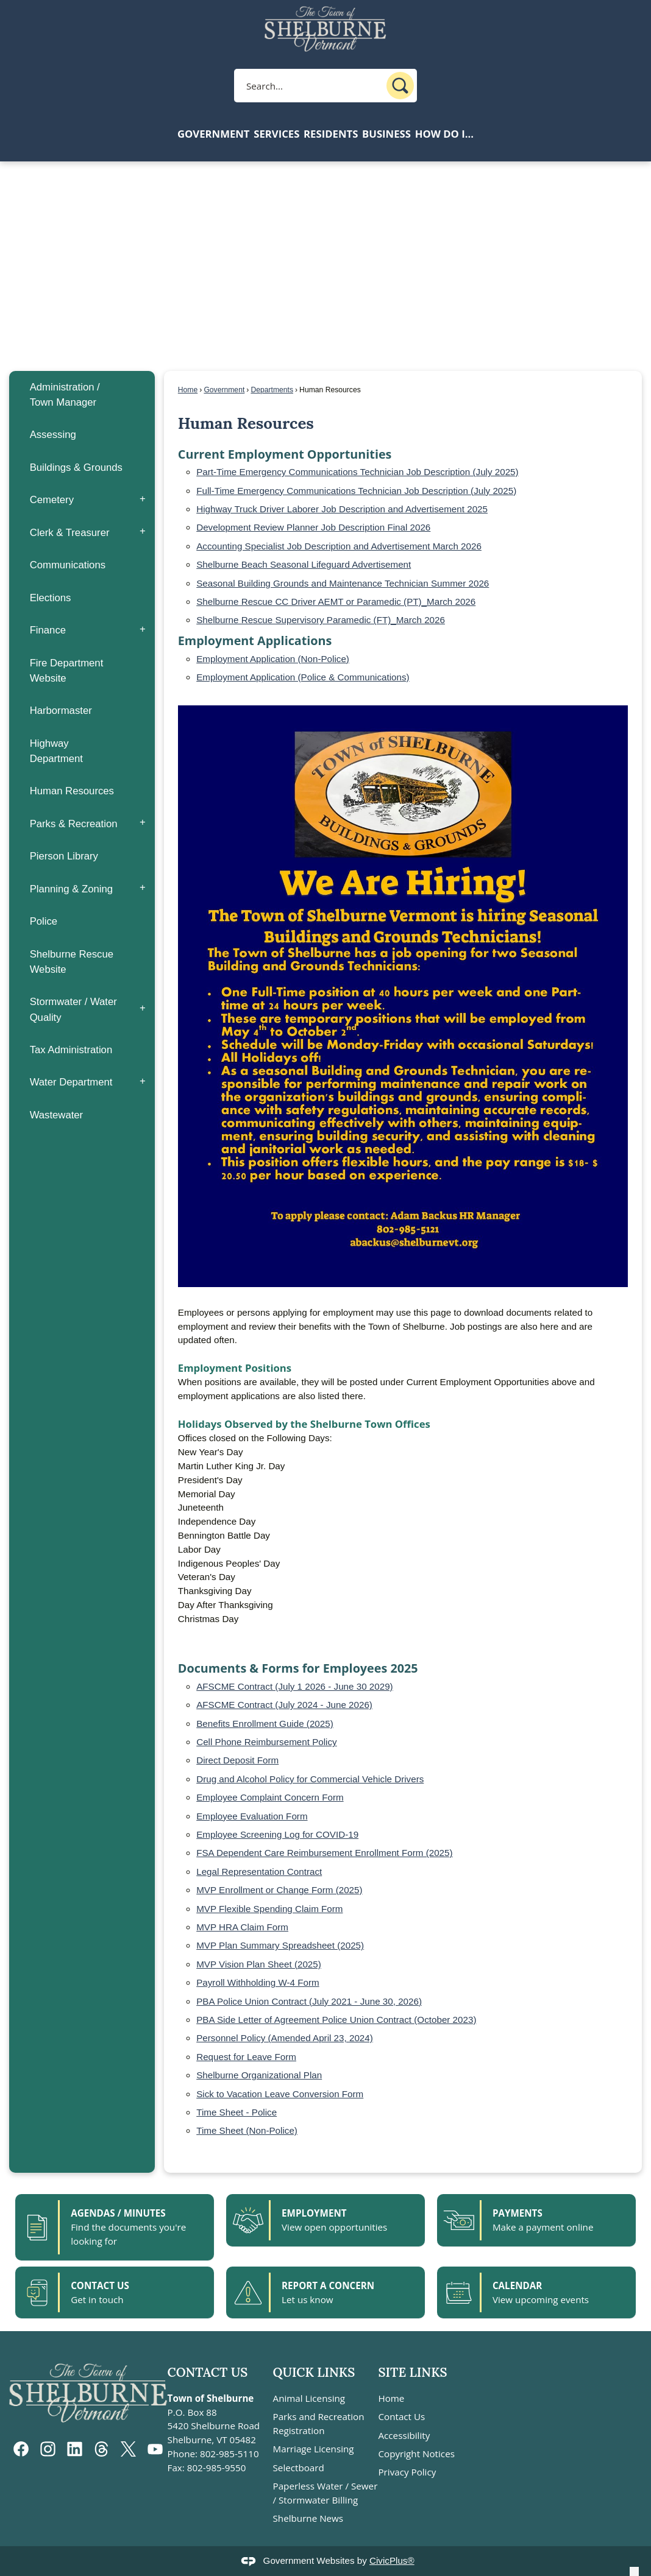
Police (44, 921)
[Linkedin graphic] (74, 2449)
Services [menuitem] (276, 134)
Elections (50, 598)
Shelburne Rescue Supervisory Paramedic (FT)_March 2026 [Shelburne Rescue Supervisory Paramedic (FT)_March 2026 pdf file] (320, 620)
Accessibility (404, 2435)
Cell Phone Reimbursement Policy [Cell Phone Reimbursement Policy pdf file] (266, 1742)
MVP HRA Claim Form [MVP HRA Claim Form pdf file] (242, 1927)
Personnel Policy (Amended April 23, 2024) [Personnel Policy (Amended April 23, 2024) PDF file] (284, 2038)
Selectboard (298, 2467)
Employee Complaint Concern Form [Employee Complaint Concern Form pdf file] (269, 1797)
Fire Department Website (67, 670)
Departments (272, 390)
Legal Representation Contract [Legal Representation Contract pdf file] (259, 1871)
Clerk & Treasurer (70, 532)
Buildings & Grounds (76, 467)
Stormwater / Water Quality (73, 1009)
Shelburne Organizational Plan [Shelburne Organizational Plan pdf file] (259, 2075)
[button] (400, 85)
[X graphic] (128, 2449)
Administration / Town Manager (65, 394)
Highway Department (56, 751)
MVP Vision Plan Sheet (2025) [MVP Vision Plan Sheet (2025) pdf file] (258, 1964)
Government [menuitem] (213, 134)
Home (187, 390)
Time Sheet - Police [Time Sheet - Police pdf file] (236, 2112)
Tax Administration (71, 1050)
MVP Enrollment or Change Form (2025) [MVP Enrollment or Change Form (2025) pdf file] (279, 1890)
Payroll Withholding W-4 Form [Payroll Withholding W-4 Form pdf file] (257, 1982)
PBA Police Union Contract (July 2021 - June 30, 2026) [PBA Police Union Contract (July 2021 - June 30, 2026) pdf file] (309, 2001)
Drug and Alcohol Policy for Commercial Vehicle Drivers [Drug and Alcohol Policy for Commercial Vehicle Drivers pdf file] (310, 1779)
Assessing (53, 434)
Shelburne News (308, 2518)
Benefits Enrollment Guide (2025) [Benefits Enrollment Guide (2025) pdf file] (264, 1723)
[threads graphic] (101, 2449)
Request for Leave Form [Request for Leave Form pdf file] (246, 2057)
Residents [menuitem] (331, 134)
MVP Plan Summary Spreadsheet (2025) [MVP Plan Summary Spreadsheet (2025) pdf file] (280, 1945)
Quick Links (314, 2372)
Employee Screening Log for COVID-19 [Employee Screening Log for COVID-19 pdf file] (277, 1834)
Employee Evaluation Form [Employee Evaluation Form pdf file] (251, 1816)
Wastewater (57, 1115)
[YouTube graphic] (155, 2449)
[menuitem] (82, 395)
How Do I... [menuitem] (444, 134)
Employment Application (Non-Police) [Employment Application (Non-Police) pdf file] (272, 659)
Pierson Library (64, 856)
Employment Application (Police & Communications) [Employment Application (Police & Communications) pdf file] (302, 677)
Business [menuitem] (386, 134)
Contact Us (401, 2416)
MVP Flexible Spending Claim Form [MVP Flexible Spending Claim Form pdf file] (269, 1909)
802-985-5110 (229, 2453)
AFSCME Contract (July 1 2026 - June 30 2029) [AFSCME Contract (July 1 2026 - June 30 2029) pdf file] (294, 1686)
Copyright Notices (416, 2453)
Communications (67, 565)
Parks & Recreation (74, 824)
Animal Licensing (309, 2398)
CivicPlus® (391, 2560)
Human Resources (72, 791)
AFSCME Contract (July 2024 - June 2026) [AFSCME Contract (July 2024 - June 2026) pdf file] (284, 1704)
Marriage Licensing (313, 2449)
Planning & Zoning (71, 889)
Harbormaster (61, 710)
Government (224, 390)
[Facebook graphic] (21, 2449)
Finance (48, 630)
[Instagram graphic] (47, 2449)
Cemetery (52, 500)
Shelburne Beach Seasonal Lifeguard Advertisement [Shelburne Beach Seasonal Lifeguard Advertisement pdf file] (303, 564)
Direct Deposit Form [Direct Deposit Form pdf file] (237, 1760)
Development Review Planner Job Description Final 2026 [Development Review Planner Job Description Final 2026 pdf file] (313, 527)
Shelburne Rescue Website (71, 961)
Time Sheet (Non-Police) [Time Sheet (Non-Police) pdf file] (246, 2130)
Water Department (71, 1082)
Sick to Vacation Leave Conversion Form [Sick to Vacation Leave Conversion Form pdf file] (279, 2094)
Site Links (412, 2372)
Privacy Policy (407, 2472)
